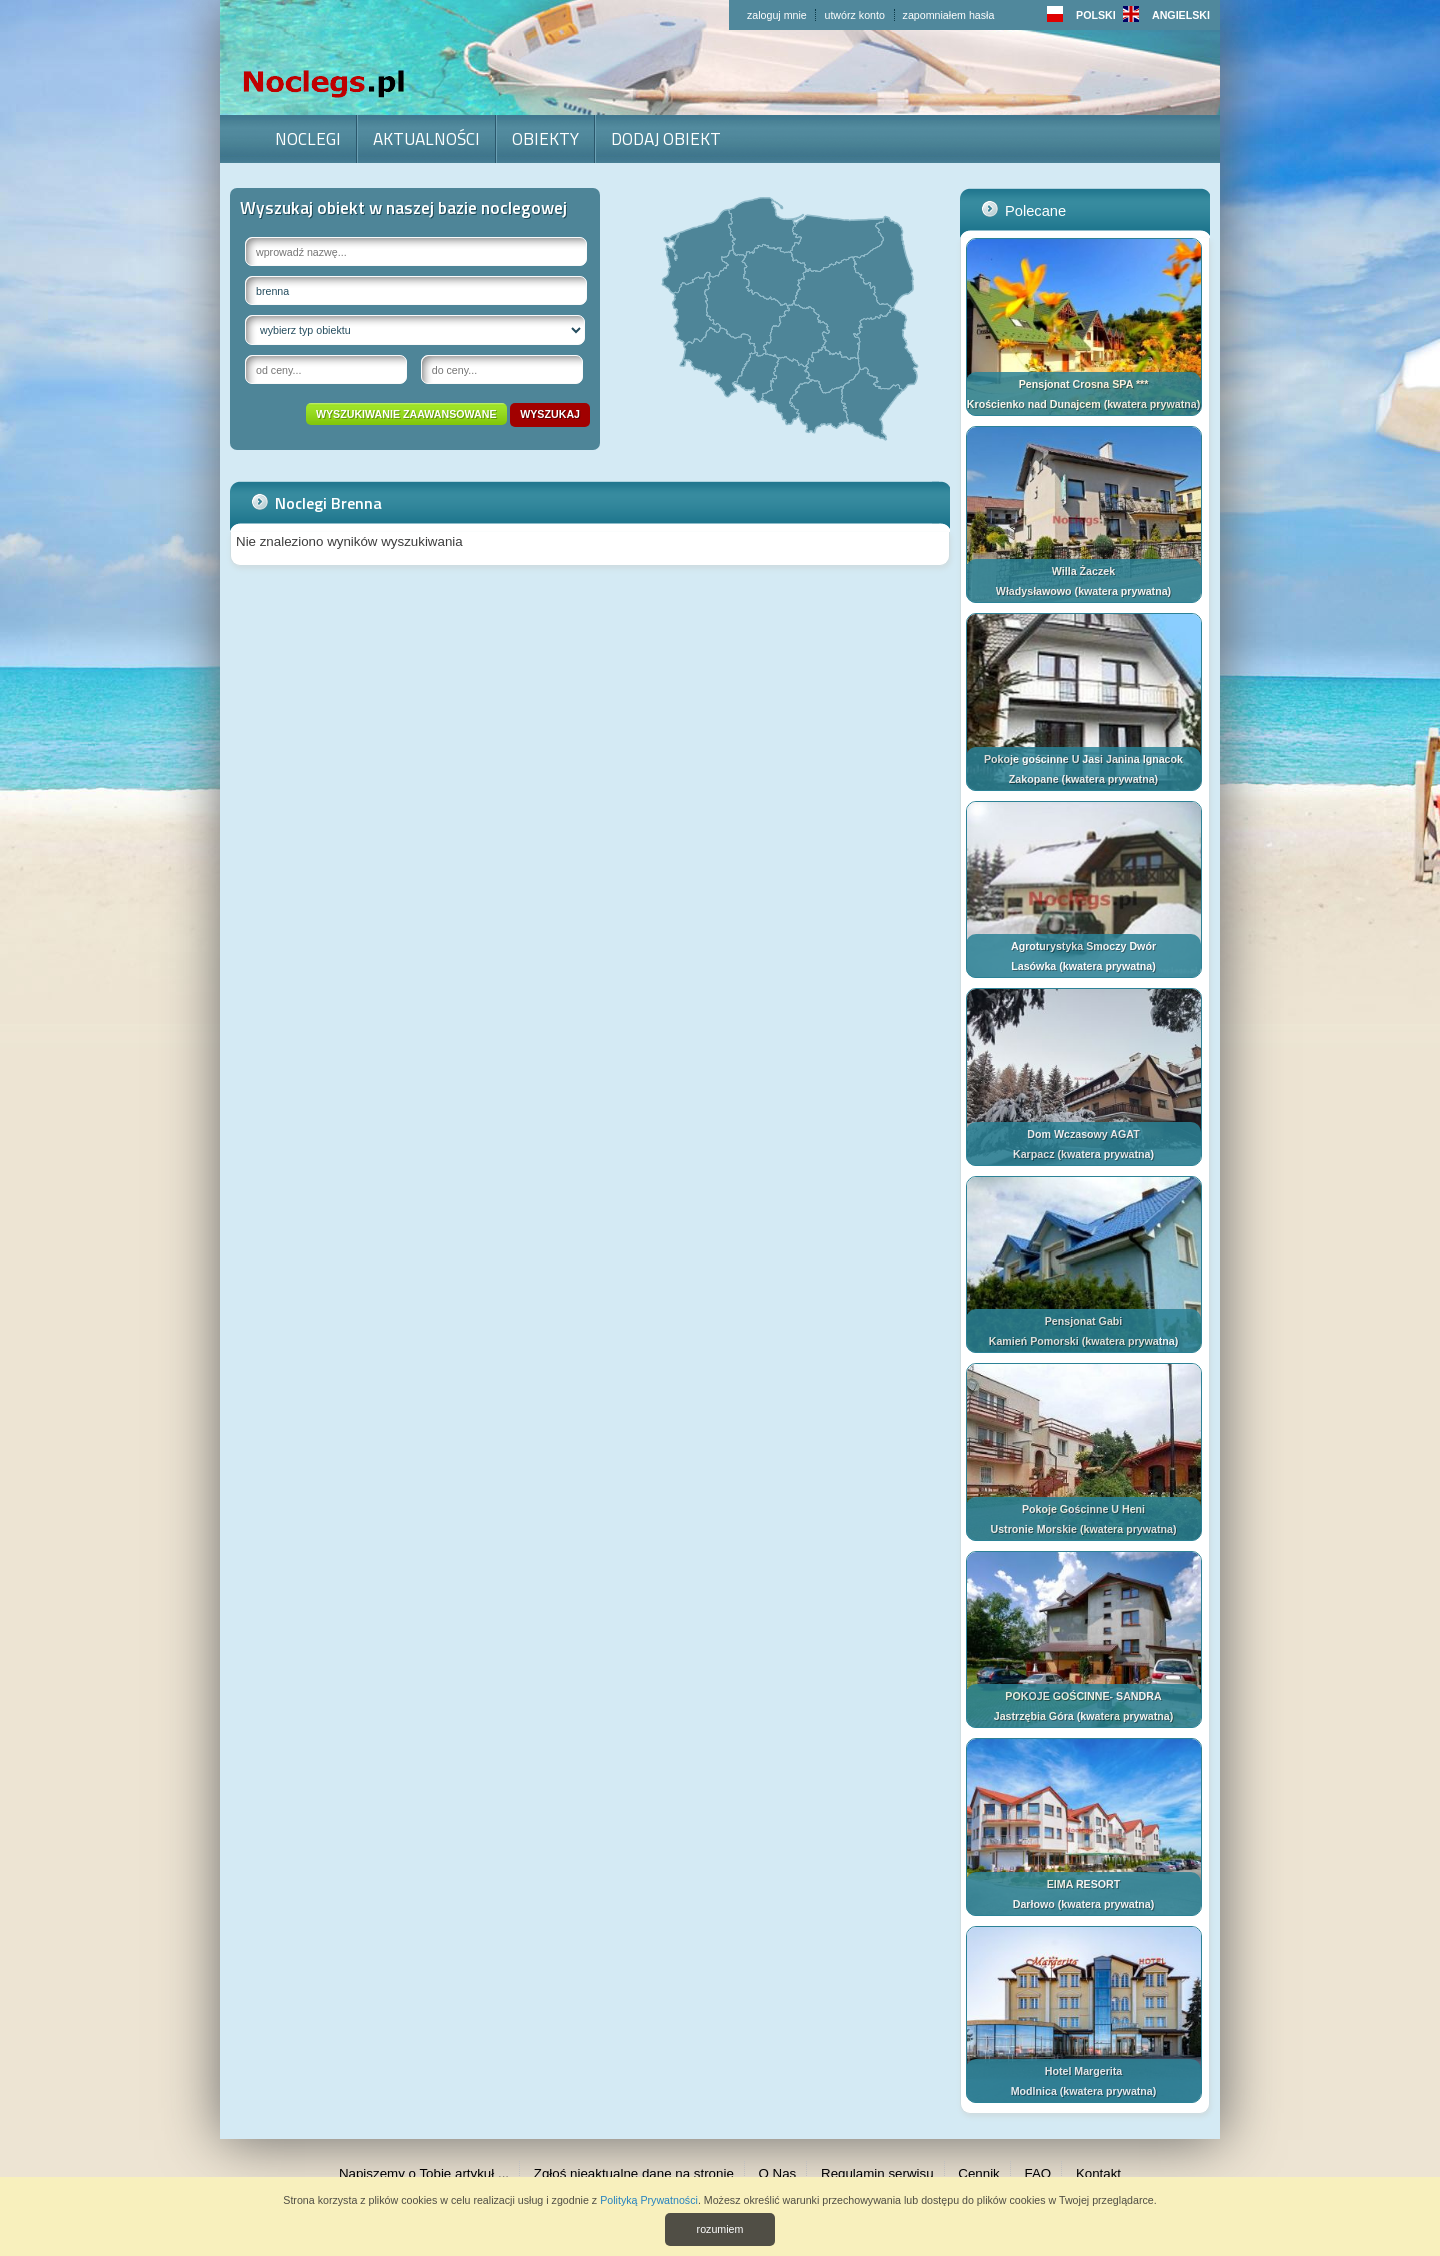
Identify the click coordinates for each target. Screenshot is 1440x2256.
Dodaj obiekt (666, 138)
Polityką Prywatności (649, 2200)
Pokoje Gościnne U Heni (1083, 1509)
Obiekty (545, 138)
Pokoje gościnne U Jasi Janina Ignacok (1083, 759)
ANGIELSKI (1166, 15)
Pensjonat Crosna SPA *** (1084, 384)
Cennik (979, 2173)
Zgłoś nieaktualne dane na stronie (634, 2173)
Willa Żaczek (1083, 571)
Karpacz (1033, 1154)
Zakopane (1034, 779)
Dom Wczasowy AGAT (1083, 1134)
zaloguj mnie (777, 15)
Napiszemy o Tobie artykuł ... (424, 2173)
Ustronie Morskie (1034, 1529)
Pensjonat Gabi (1084, 1321)
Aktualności (426, 138)
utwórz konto (854, 15)
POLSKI (1081, 15)
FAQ (1038, 2173)
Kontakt (1098, 2173)
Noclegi (308, 138)
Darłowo (1034, 1904)
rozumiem (720, 2229)
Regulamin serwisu (877, 2173)
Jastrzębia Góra (1034, 1716)
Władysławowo (1034, 591)
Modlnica (1034, 2091)
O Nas (778, 2173)
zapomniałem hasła (949, 15)
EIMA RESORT (1084, 1884)
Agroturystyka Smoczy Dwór (1083, 946)
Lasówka (1033, 966)
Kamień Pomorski (1034, 1341)
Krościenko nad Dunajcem (1034, 404)
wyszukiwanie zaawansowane (406, 414)
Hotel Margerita (1084, 2071)
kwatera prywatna (1151, 404)
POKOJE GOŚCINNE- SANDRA (1083, 1696)
